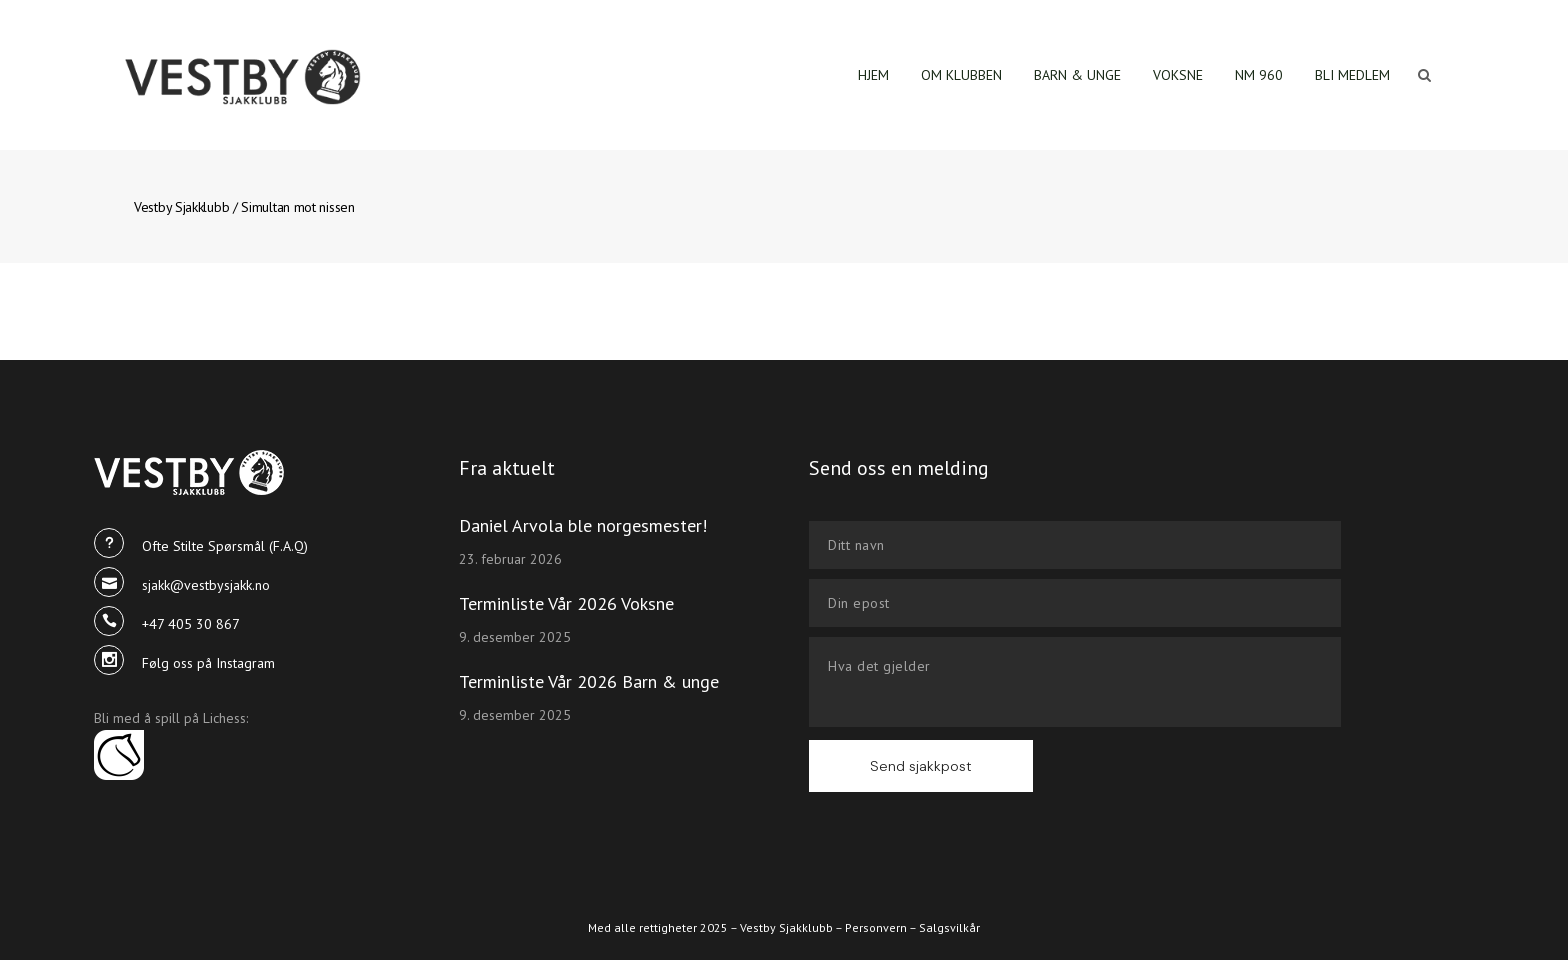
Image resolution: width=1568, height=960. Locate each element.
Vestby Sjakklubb (181, 207)
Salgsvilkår (949, 927)
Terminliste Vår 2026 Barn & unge (589, 681)
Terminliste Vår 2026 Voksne (566, 603)
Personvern (876, 927)
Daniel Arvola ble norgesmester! (583, 525)
